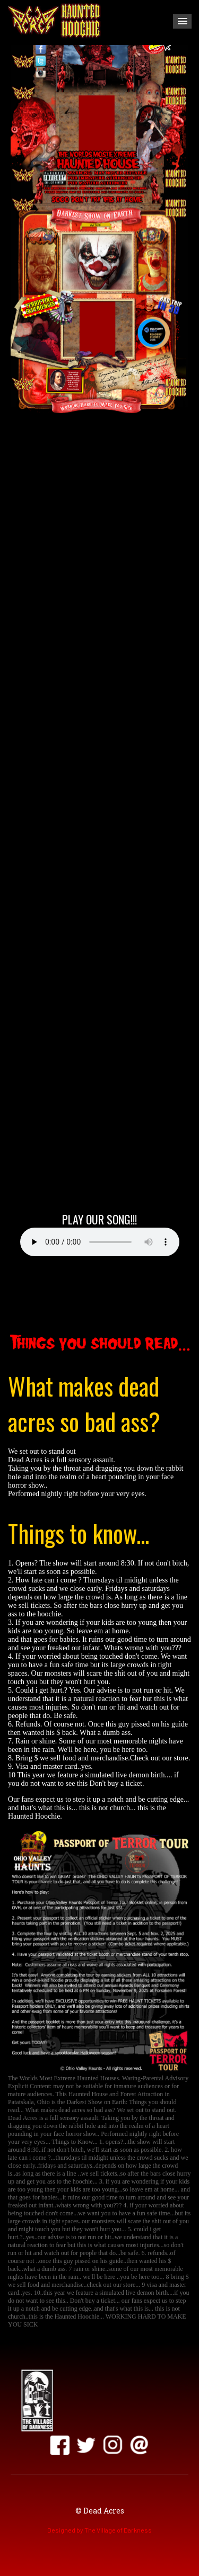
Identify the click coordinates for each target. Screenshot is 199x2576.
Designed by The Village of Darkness (99, 2530)
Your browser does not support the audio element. (99, 1242)
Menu (182, 21)
